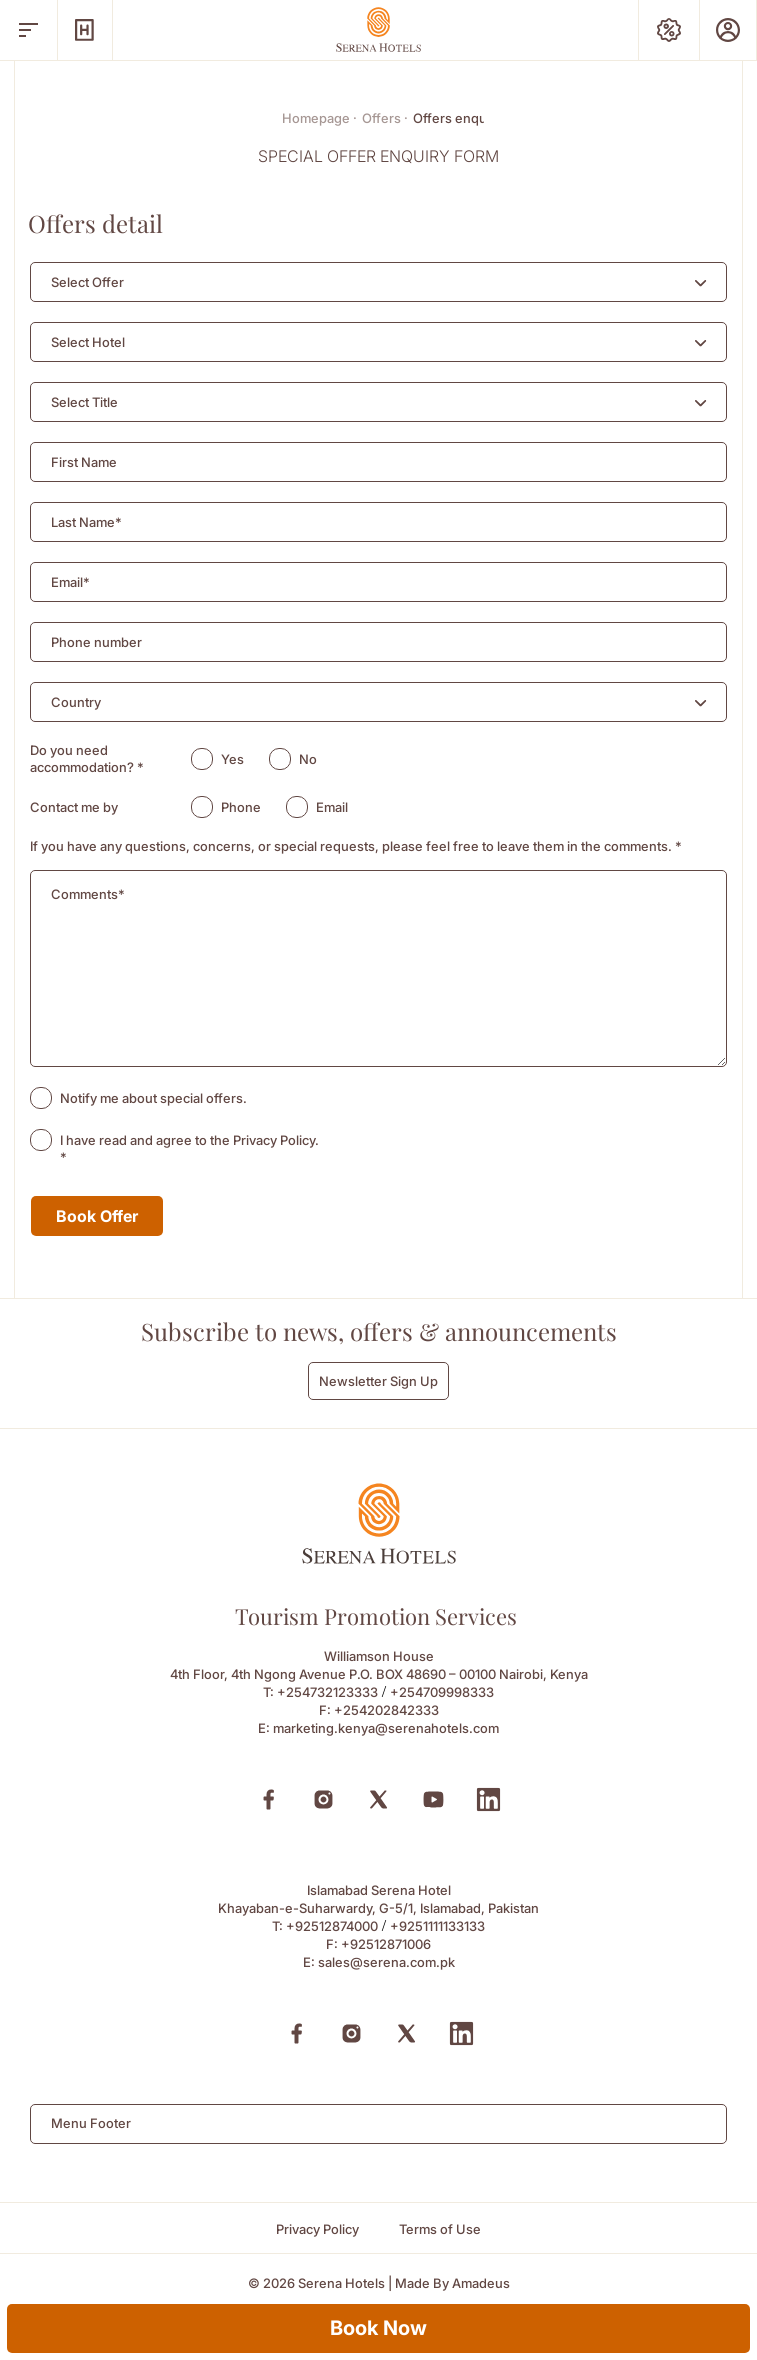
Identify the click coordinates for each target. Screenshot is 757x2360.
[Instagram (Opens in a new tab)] (323, 1799)
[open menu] (28, 30)
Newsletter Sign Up (378, 1381)
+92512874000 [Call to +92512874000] (332, 1926)
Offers (385, 118)
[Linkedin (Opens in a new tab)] (488, 1799)
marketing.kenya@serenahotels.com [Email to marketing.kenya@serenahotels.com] (386, 1728)
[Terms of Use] (440, 2229)
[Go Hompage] (379, 29)
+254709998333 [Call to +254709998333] (442, 1692)
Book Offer (97, 1216)
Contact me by (74, 807)
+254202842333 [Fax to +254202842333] (386, 1710)
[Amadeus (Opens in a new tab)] (481, 2283)
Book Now (378, 2328)
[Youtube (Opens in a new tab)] (433, 1799)
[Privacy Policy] (317, 2229)
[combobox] (378, 282)
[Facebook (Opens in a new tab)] (268, 1799)
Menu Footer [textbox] (91, 2123)
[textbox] (87, 282)
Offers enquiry (457, 118)
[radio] (202, 759)
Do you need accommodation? (87, 758)
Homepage (319, 118)
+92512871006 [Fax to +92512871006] (386, 1944)
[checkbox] (41, 1098)
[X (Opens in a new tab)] (378, 1799)
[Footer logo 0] (379, 1558)
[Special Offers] (669, 30)
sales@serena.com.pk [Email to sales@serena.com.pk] (386, 1962)
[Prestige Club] (728, 30)
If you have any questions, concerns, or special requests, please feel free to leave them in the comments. (356, 846)
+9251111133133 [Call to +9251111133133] (437, 1926)
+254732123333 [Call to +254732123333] (327, 1692)
